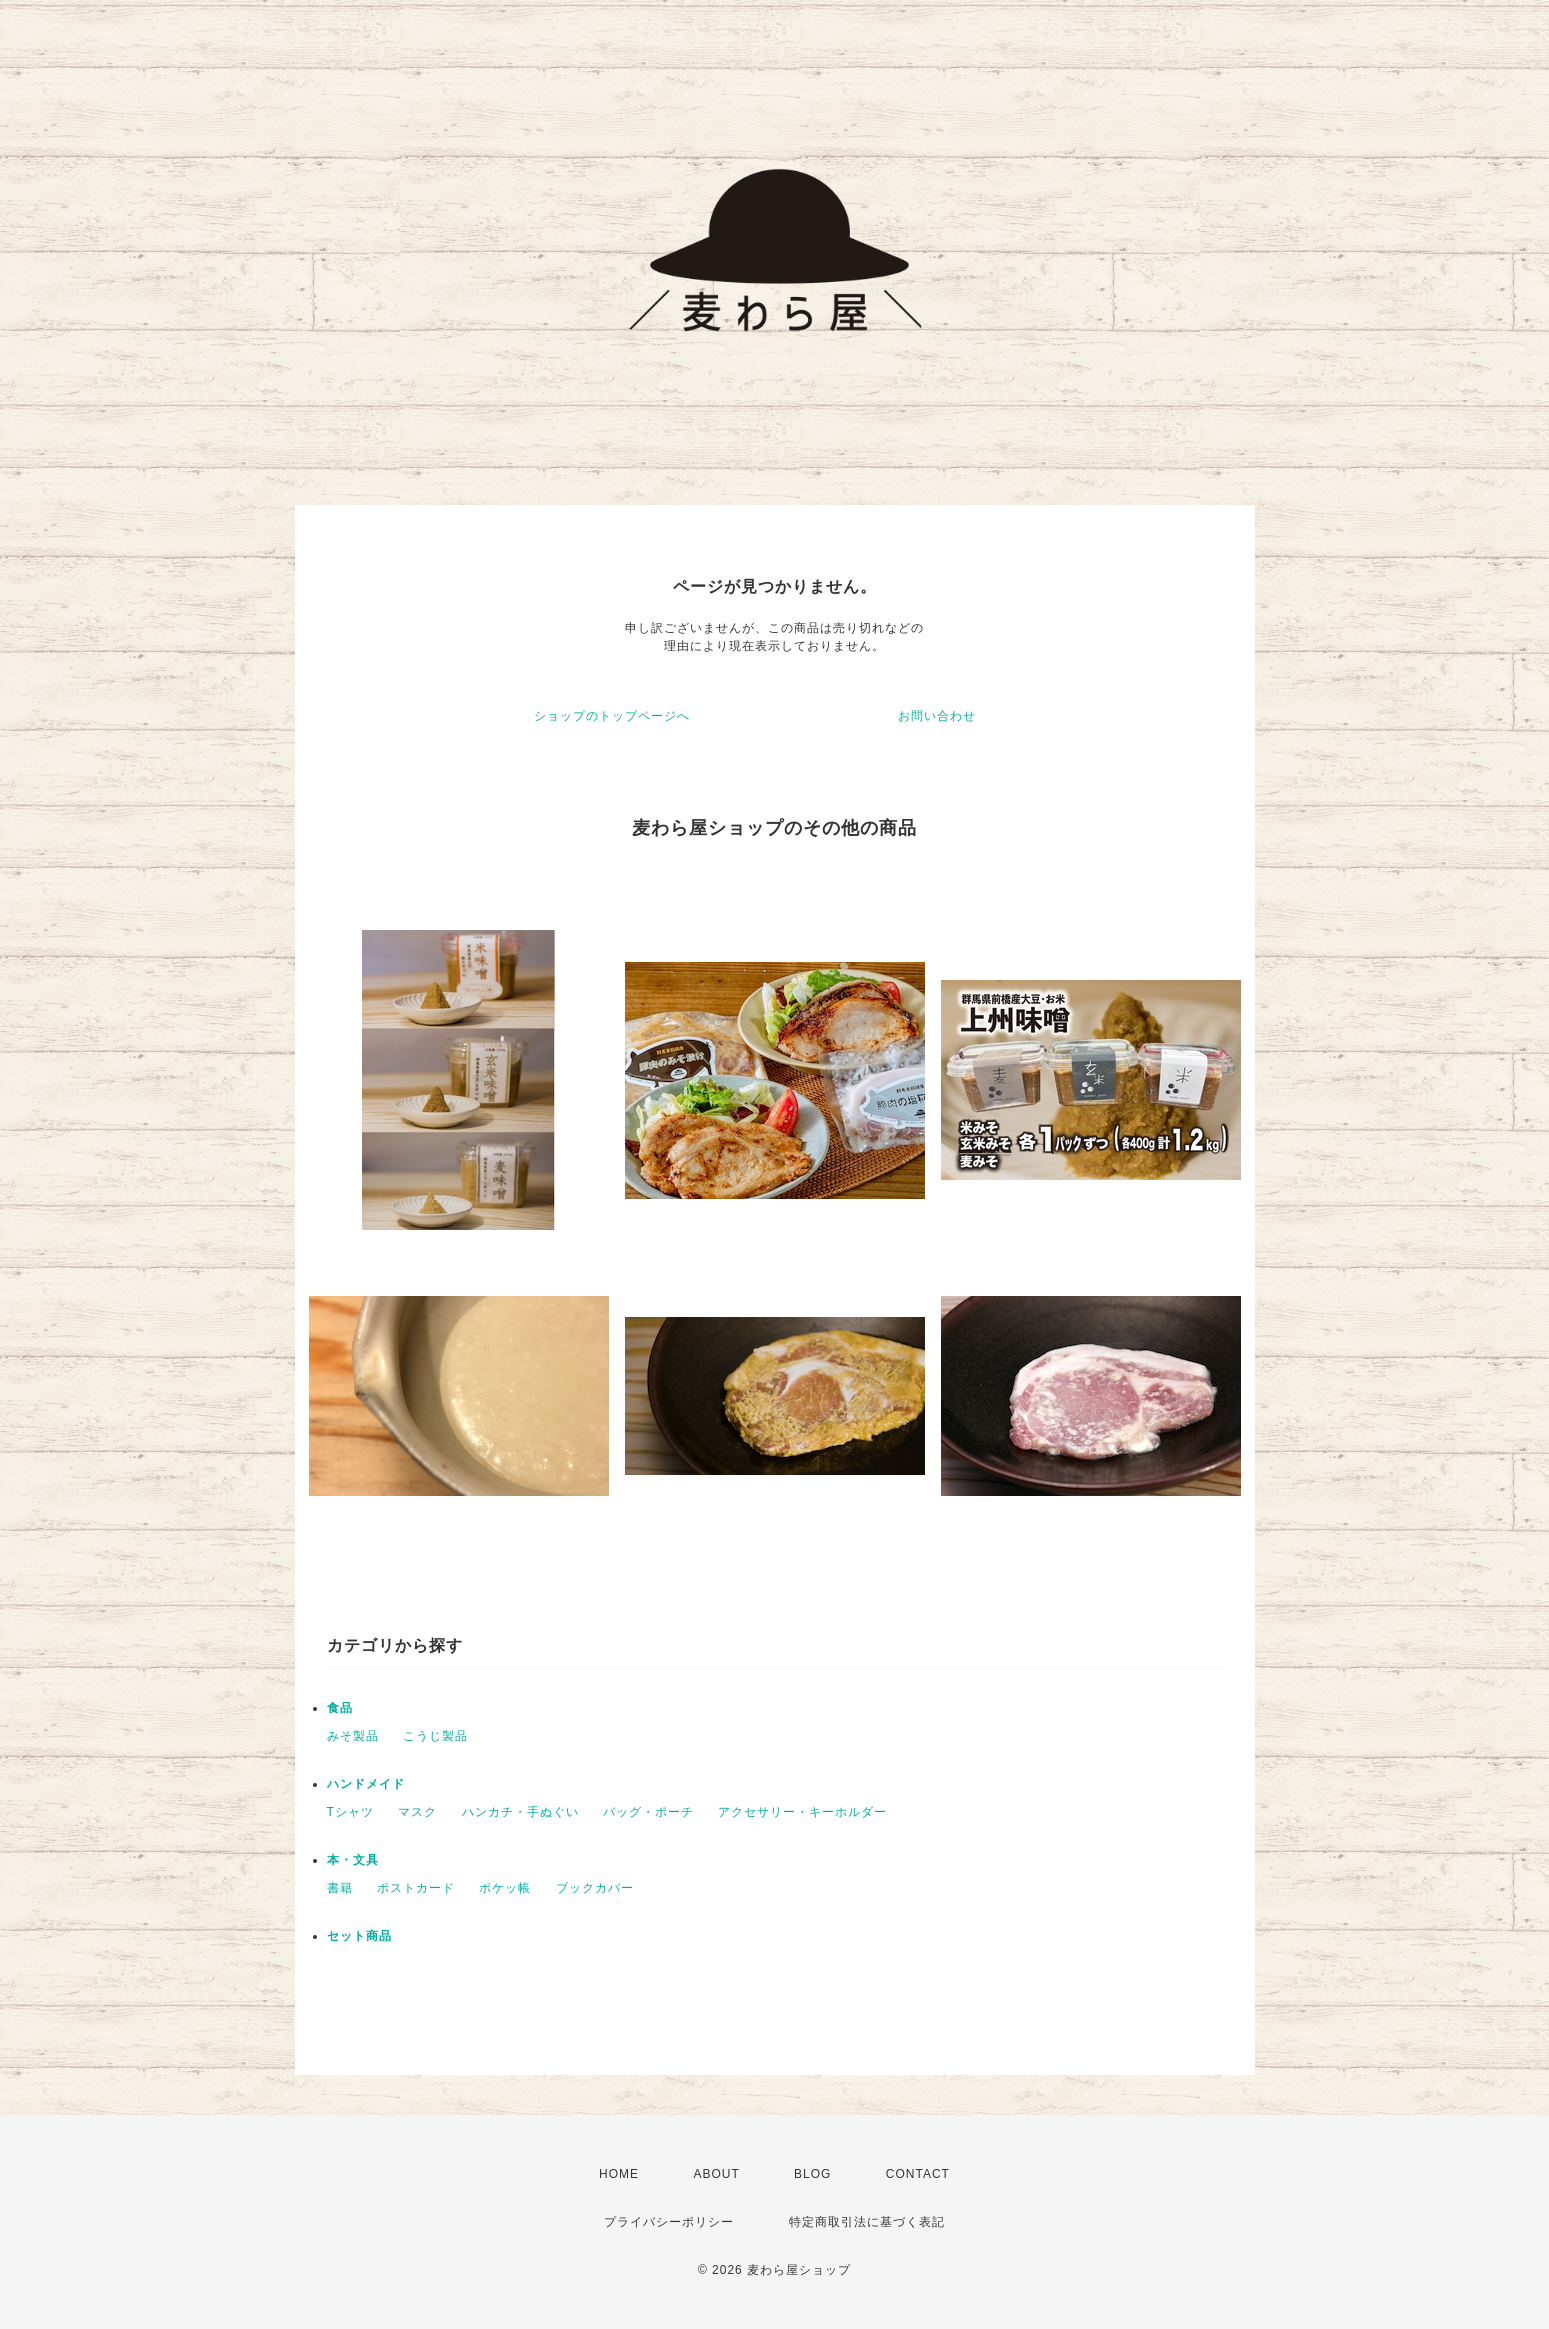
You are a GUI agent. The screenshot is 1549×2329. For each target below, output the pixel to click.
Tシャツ (350, 1812)
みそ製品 (353, 1736)
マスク (417, 1812)
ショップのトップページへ (612, 716)
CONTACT (918, 2174)
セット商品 (359, 1936)
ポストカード (416, 1888)
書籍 (340, 1888)
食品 (340, 1708)
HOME (619, 2174)
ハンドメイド (366, 1784)
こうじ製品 (435, 1736)
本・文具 (353, 1860)
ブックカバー (595, 1888)
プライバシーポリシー (669, 2222)
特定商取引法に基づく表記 (867, 2222)
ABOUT (716, 2174)
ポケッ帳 (505, 1888)
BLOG (812, 2174)
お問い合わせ (937, 716)
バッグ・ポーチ (648, 1812)
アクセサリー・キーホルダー (802, 1812)
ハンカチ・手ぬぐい (520, 1812)
